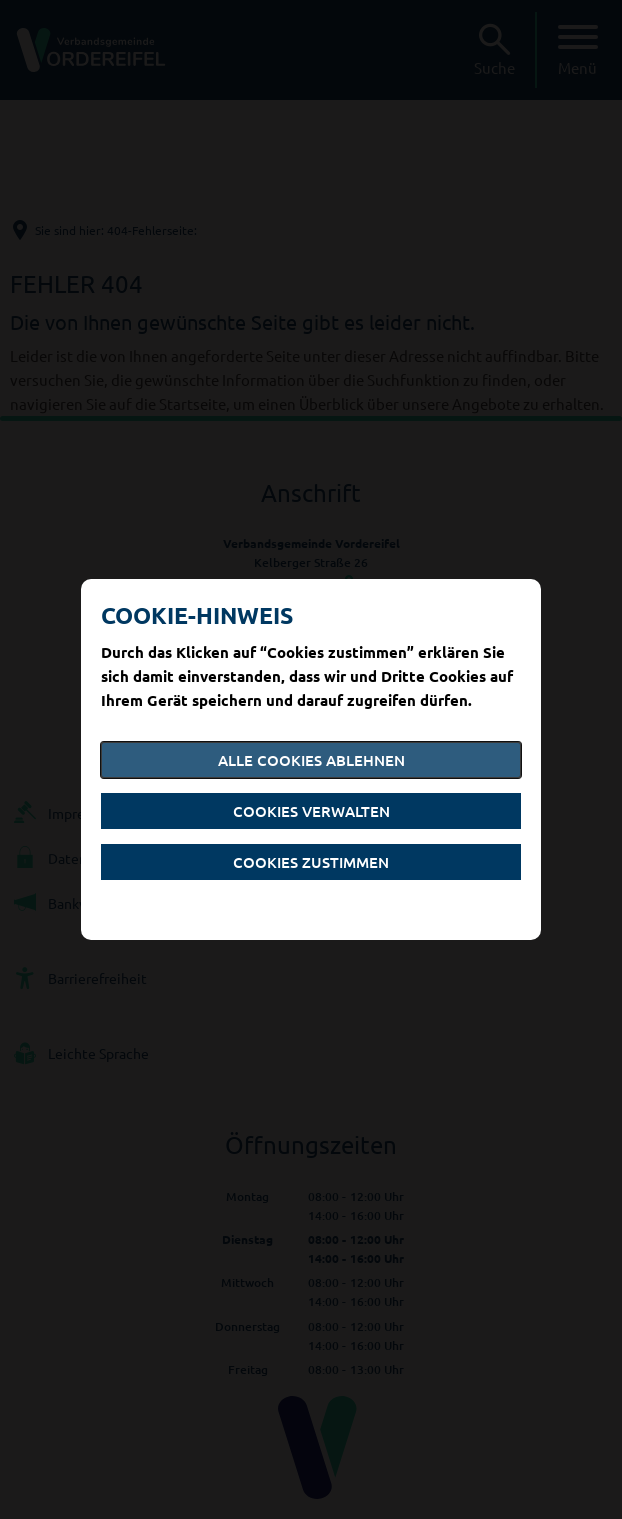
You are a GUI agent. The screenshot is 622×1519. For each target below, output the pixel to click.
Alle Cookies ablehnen (311, 760)
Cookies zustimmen (311, 862)
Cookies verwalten (311, 811)
